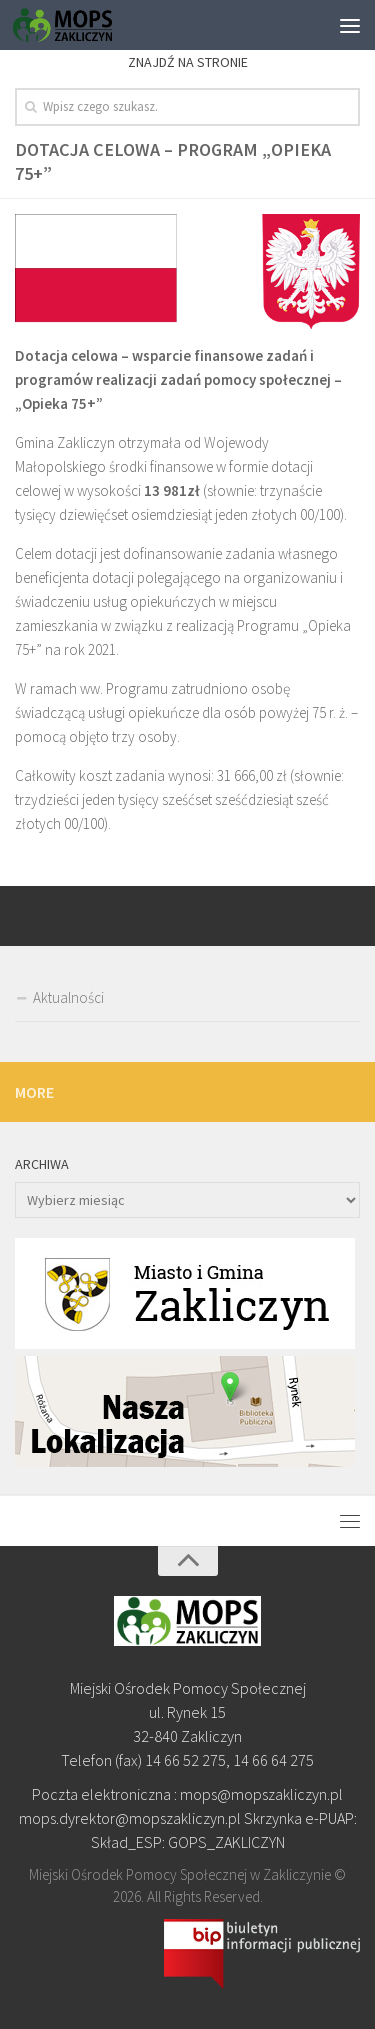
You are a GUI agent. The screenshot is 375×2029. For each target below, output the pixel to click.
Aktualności (68, 997)
